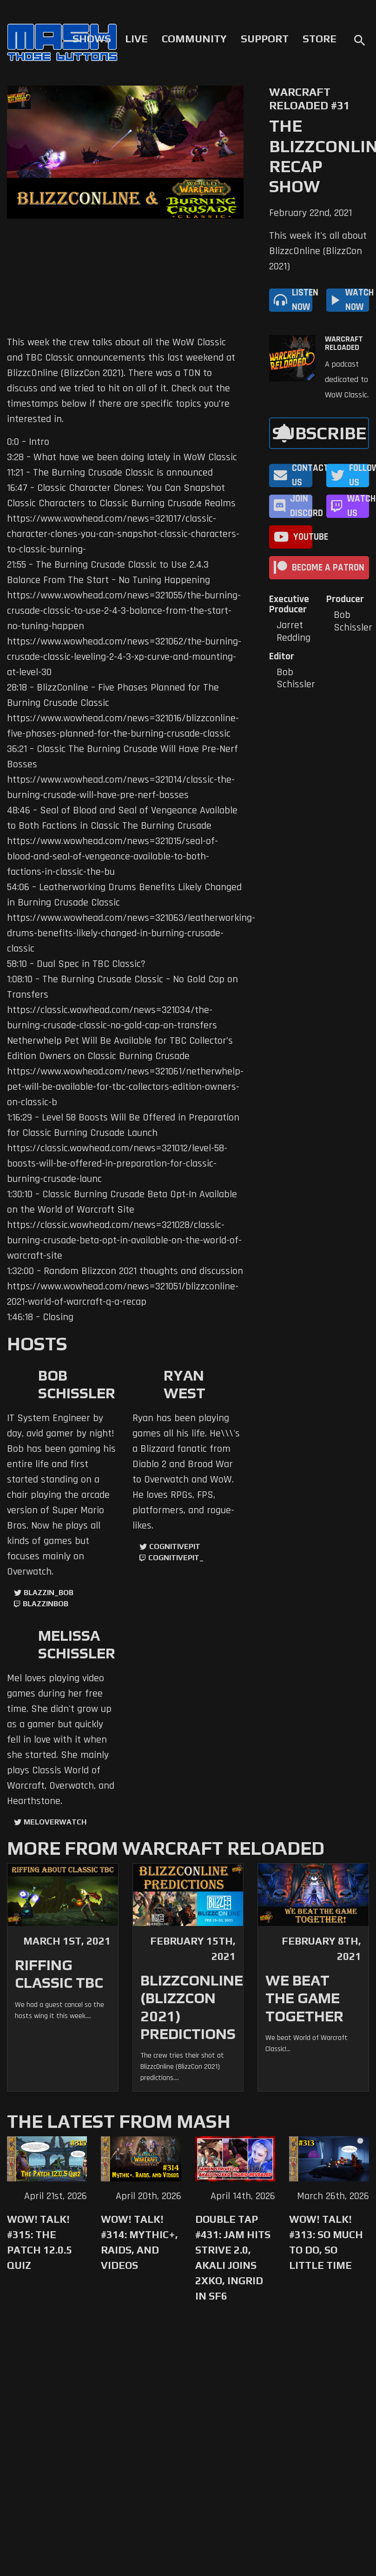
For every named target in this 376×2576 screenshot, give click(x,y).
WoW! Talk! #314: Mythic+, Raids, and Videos (139, 2242)
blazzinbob (45, 1603)
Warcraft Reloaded (344, 343)
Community (194, 39)
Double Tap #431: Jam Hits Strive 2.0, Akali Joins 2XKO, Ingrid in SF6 (232, 2257)
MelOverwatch (55, 1822)
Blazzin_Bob (48, 1592)
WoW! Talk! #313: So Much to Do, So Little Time (326, 2242)
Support (265, 39)
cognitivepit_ (176, 1557)
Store (319, 39)
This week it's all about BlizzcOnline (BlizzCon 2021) (318, 251)
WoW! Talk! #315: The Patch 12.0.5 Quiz (39, 2242)
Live (136, 39)
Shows (92, 39)
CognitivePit (174, 1546)
